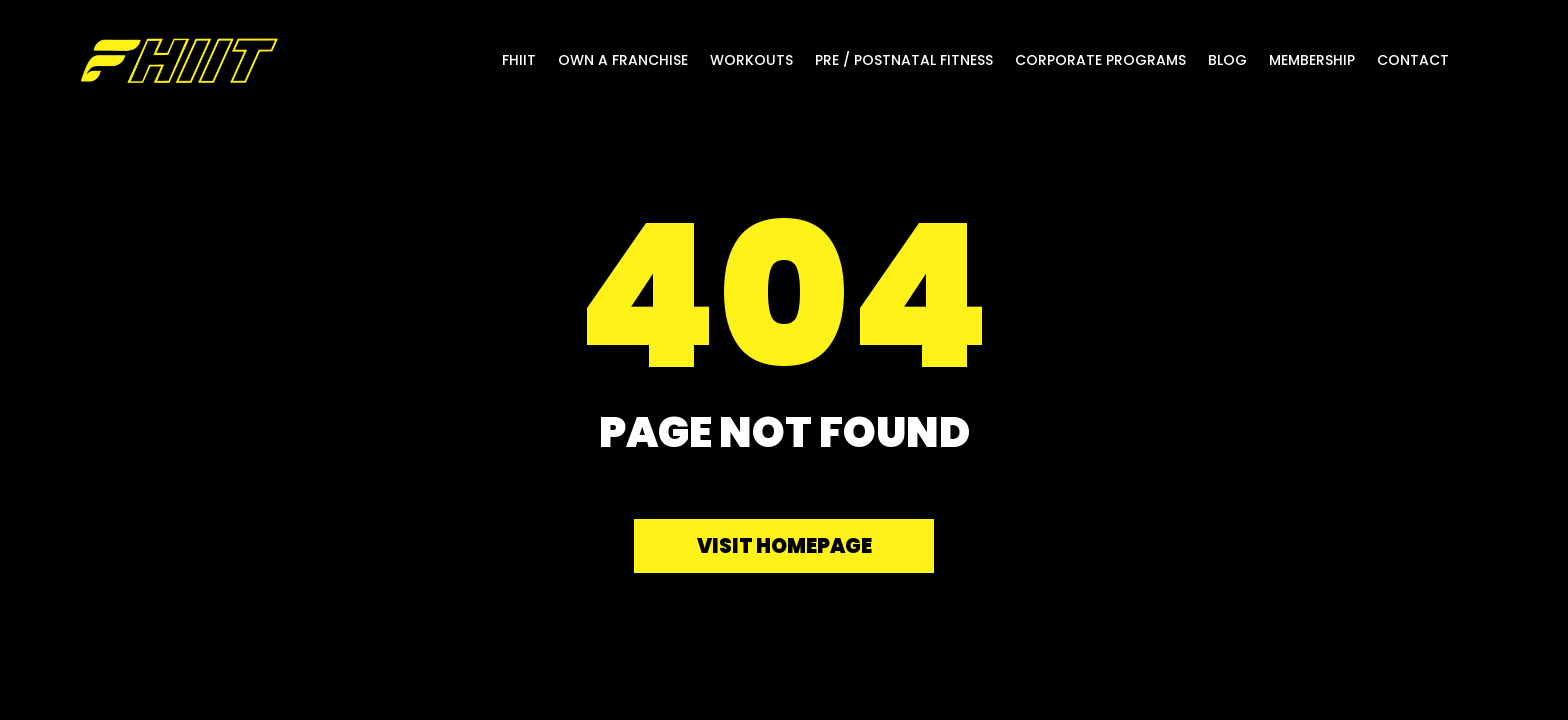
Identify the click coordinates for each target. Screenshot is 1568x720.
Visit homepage (784, 546)
